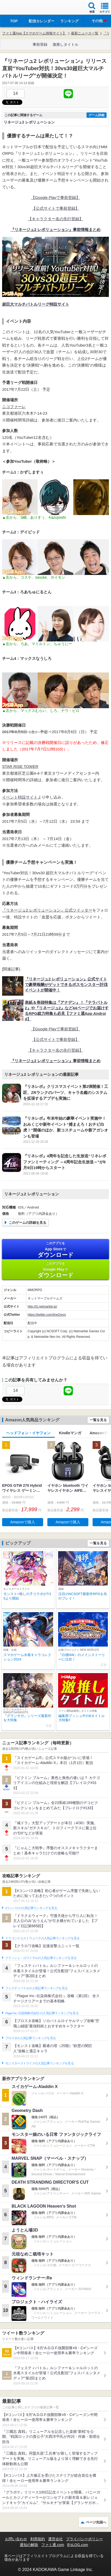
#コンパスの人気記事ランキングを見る (31, 1908)
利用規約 (37, 2539)
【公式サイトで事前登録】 (55, 208)
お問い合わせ (16, 2539)
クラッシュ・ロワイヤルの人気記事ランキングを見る (41, 1958)
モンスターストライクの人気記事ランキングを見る (39, 2063)
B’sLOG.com (77, 2545)
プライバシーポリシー (84, 2539)
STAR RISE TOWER (20, 766)
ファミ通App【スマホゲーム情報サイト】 (34, 33)
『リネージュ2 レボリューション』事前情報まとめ (56, 229)
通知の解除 (29, 2545)
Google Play (55, 1269)
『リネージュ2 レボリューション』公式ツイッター (47, 910)
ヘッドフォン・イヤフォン (28, 1433)
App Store (55, 1249)
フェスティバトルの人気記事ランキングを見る (36, 1988)
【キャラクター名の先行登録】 (55, 219)
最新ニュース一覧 (84, 33)
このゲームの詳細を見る (27, 1223)
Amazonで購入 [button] (22, 1522)
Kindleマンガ (70, 1433)
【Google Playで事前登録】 (55, 197)
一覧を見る (98, 1420)
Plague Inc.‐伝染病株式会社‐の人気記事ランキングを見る (42, 2013)
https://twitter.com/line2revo (47, 1315)
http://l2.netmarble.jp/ (42, 1306)
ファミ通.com (52, 2545)
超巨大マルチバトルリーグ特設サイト (35, 304)
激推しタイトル (65, 44)
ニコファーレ (14, 406)
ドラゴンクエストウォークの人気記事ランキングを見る (42, 1938)
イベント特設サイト (20, 797)
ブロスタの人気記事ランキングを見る (30, 2038)
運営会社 (55, 2539)
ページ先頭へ (96, 2522)
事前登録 (40, 44)
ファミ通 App (19, 8)
